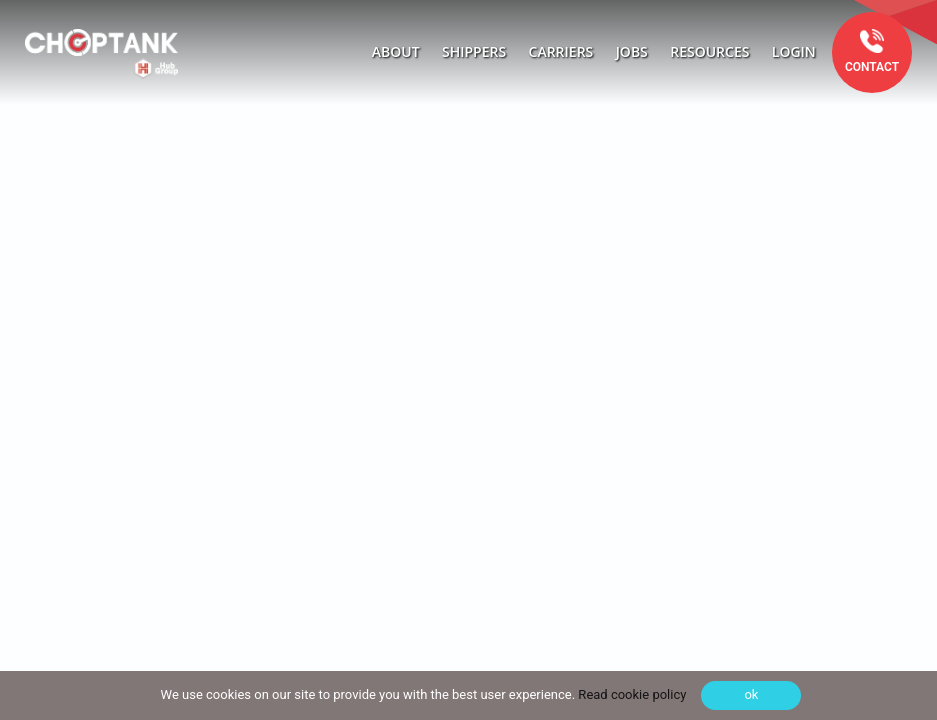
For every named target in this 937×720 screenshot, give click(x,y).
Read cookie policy (630, 694)
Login (794, 51)
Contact (872, 67)
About (396, 51)
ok (751, 694)
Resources (709, 51)
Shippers (474, 51)
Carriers (561, 51)
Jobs (632, 51)
